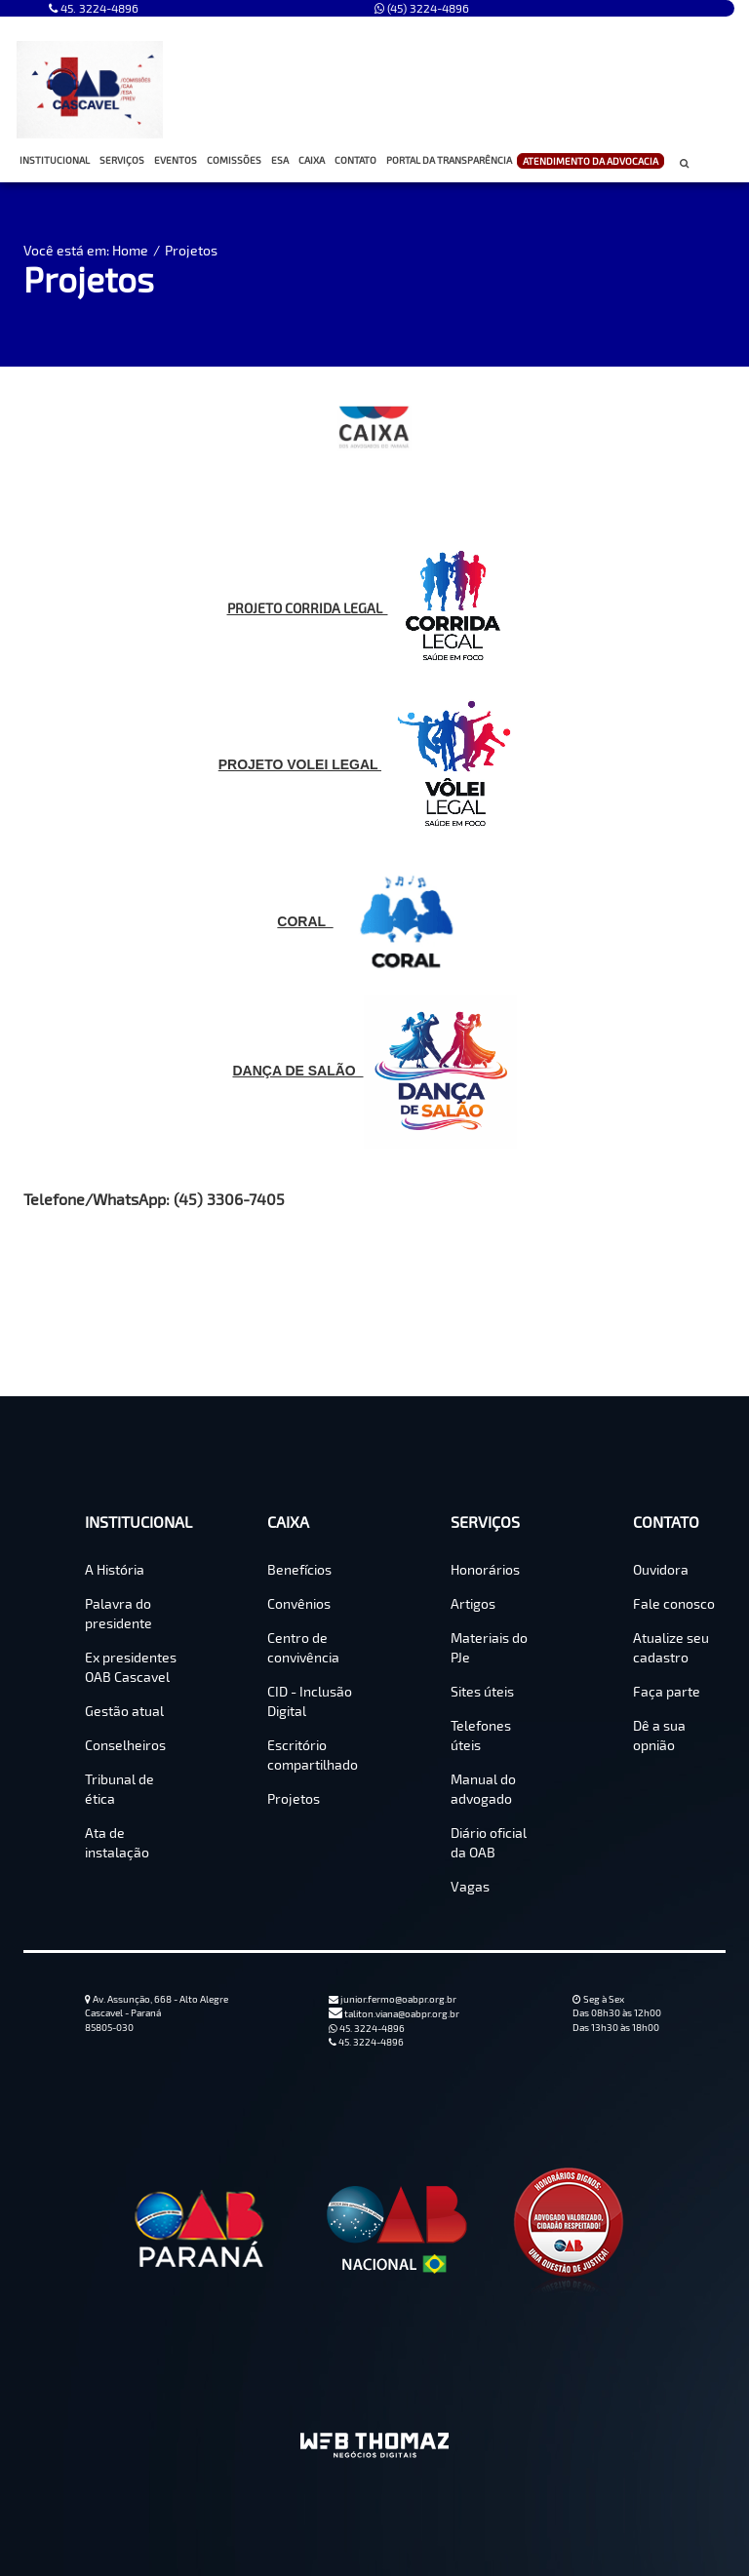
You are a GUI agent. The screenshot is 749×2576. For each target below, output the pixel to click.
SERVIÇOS (124, 160)
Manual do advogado (483, 1789)
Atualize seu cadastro (671, 1647)
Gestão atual (124, 1710)
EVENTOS (175, 160)
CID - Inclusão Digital (309, 1701)
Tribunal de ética (119, 1789)
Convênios (299, 1603)
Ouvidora (661, 1569)
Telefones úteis (481, 1735)
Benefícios (299, 1569)
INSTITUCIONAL (57, 160)
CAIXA (314, 160)
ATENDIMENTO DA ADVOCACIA (590, 162)
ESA (280, 160)
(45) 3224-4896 (421, 8)
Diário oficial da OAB (489, 1842)
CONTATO (358, 160)
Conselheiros (125, 1745)
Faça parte (666, 1691)
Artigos (473, 1603)
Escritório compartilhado (312, 1755)
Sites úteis (482, 1691)
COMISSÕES (236, 160)
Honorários (485, 1569)
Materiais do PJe (489, 1647)
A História (114, 1569)
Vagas (470, 1886)
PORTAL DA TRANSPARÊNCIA (449, 160)
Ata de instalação (117, 1842)
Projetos (191, 250)
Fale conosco (674, 1603)
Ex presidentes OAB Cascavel (131, 1667)
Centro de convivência (303, 1647)
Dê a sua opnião (659, 1735)
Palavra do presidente (118, 1613)
